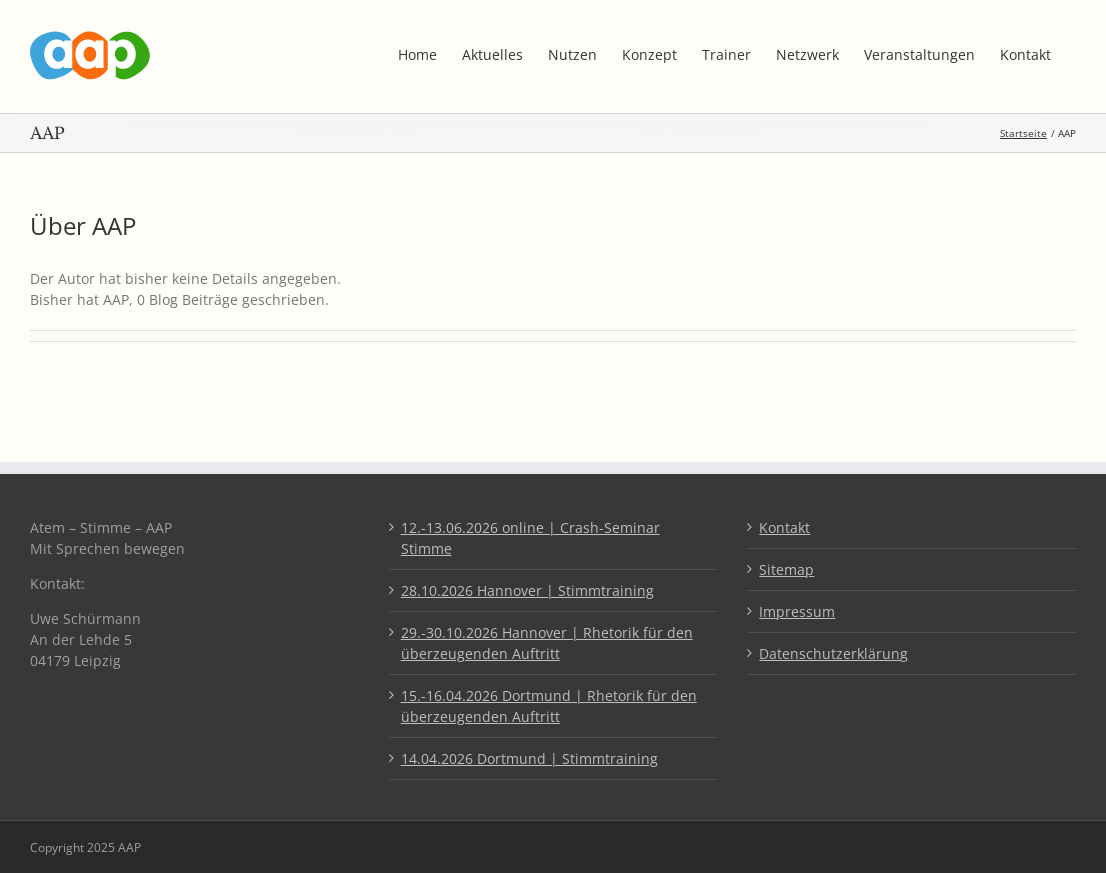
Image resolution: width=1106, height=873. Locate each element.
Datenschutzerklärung (833, 653)
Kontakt (784, 527)
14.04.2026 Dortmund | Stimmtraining (529, 758)
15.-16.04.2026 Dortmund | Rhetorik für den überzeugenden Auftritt (549, 706)
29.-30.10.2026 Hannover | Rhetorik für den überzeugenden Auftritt (547, 643)
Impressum (797, 611)
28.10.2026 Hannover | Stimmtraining (527, 590)
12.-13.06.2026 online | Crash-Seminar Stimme (530, 538)
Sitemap (786, 569)
